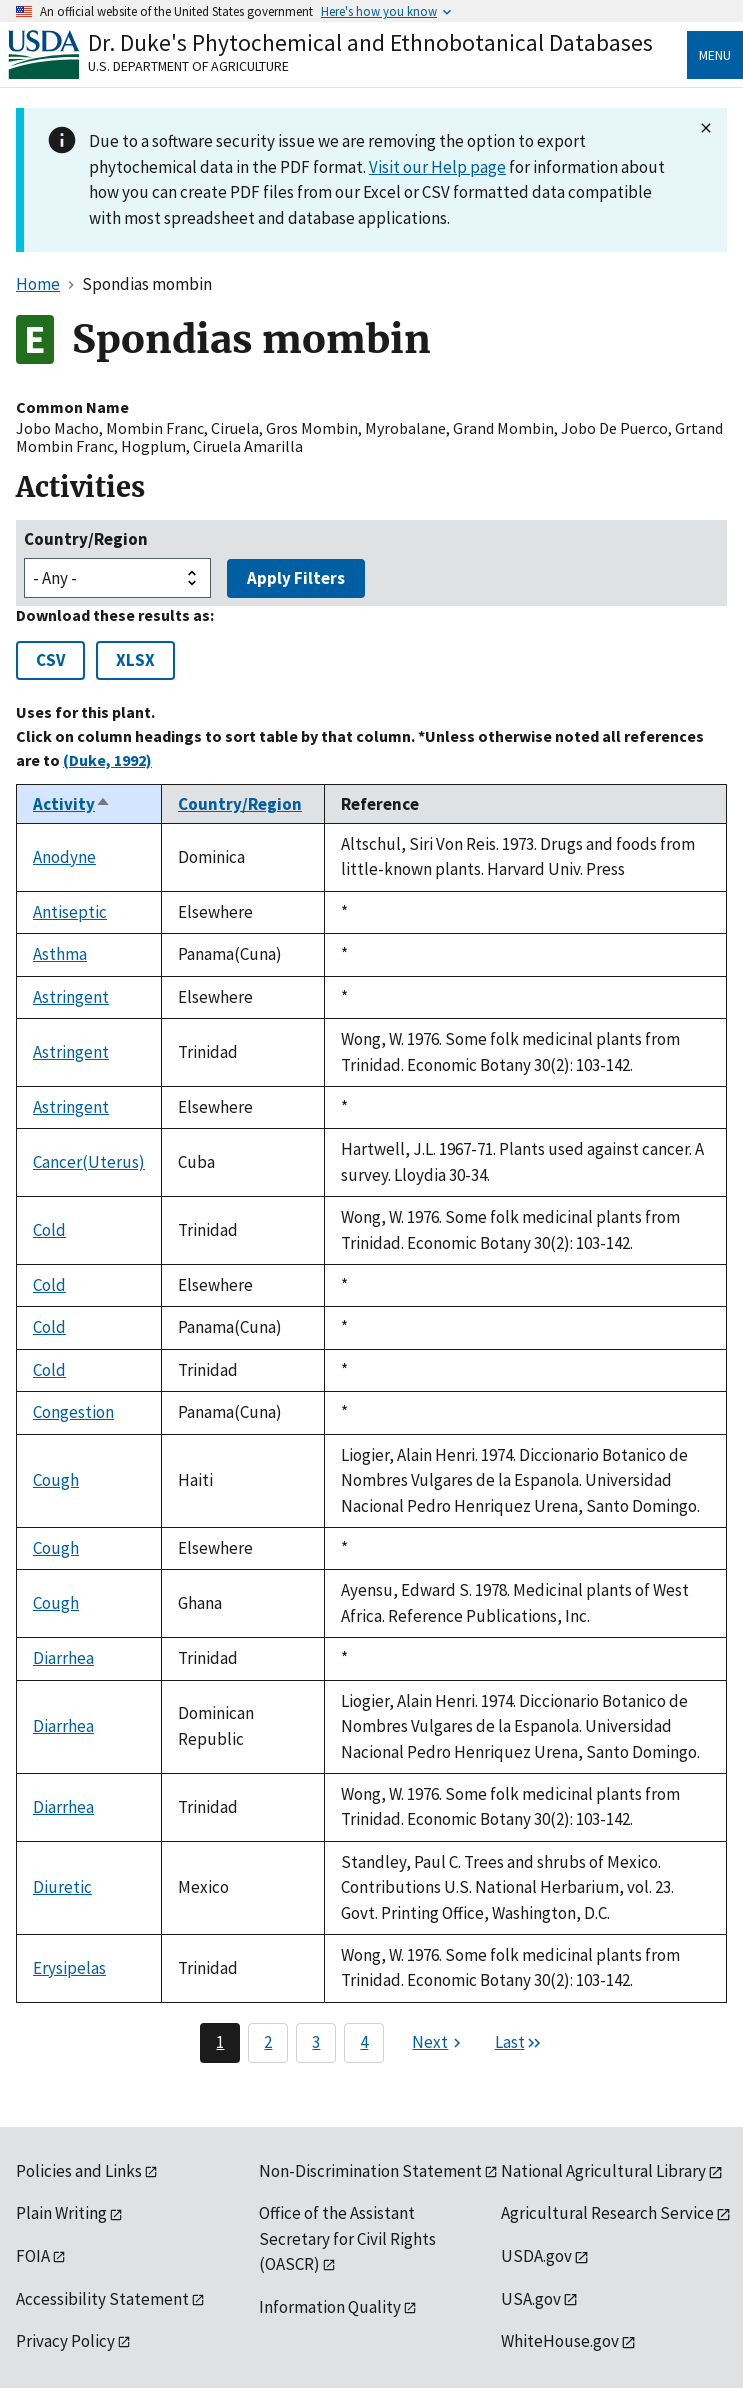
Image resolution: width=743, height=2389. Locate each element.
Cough (56, 1480)
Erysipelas (69, 1968)
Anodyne (64, 857)
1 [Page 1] (220, 2042)
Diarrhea (63, 1658)
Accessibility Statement (102, 2299)
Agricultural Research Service (607, 2213)
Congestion (73, 1412)
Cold (49, 1230)
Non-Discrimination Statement (370, 2171)
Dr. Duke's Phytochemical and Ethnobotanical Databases (370, 42)
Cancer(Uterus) (89, 1162)
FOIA (33, 2256)
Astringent (71, 997)
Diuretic (62, 1887)
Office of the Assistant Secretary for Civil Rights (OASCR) (347, 2238)
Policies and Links (79, 2171)
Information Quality (330, 2307)
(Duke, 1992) (107, 760)
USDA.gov (536, 2256)
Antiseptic (70, 912)
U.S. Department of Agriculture (188, 66)
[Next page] (439, 2043)
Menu (715, 55)
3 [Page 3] (316, 2042)
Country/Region (86, 539)
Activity (72, 804)
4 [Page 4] (364, 2042)
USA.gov (531, 2299)
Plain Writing (61, 2213)
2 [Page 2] (268, 2042)
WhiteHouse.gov (560, 2341)
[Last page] (519, 2043)
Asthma (60, 954)
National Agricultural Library (603, 2171)
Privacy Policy (65, 2341)
